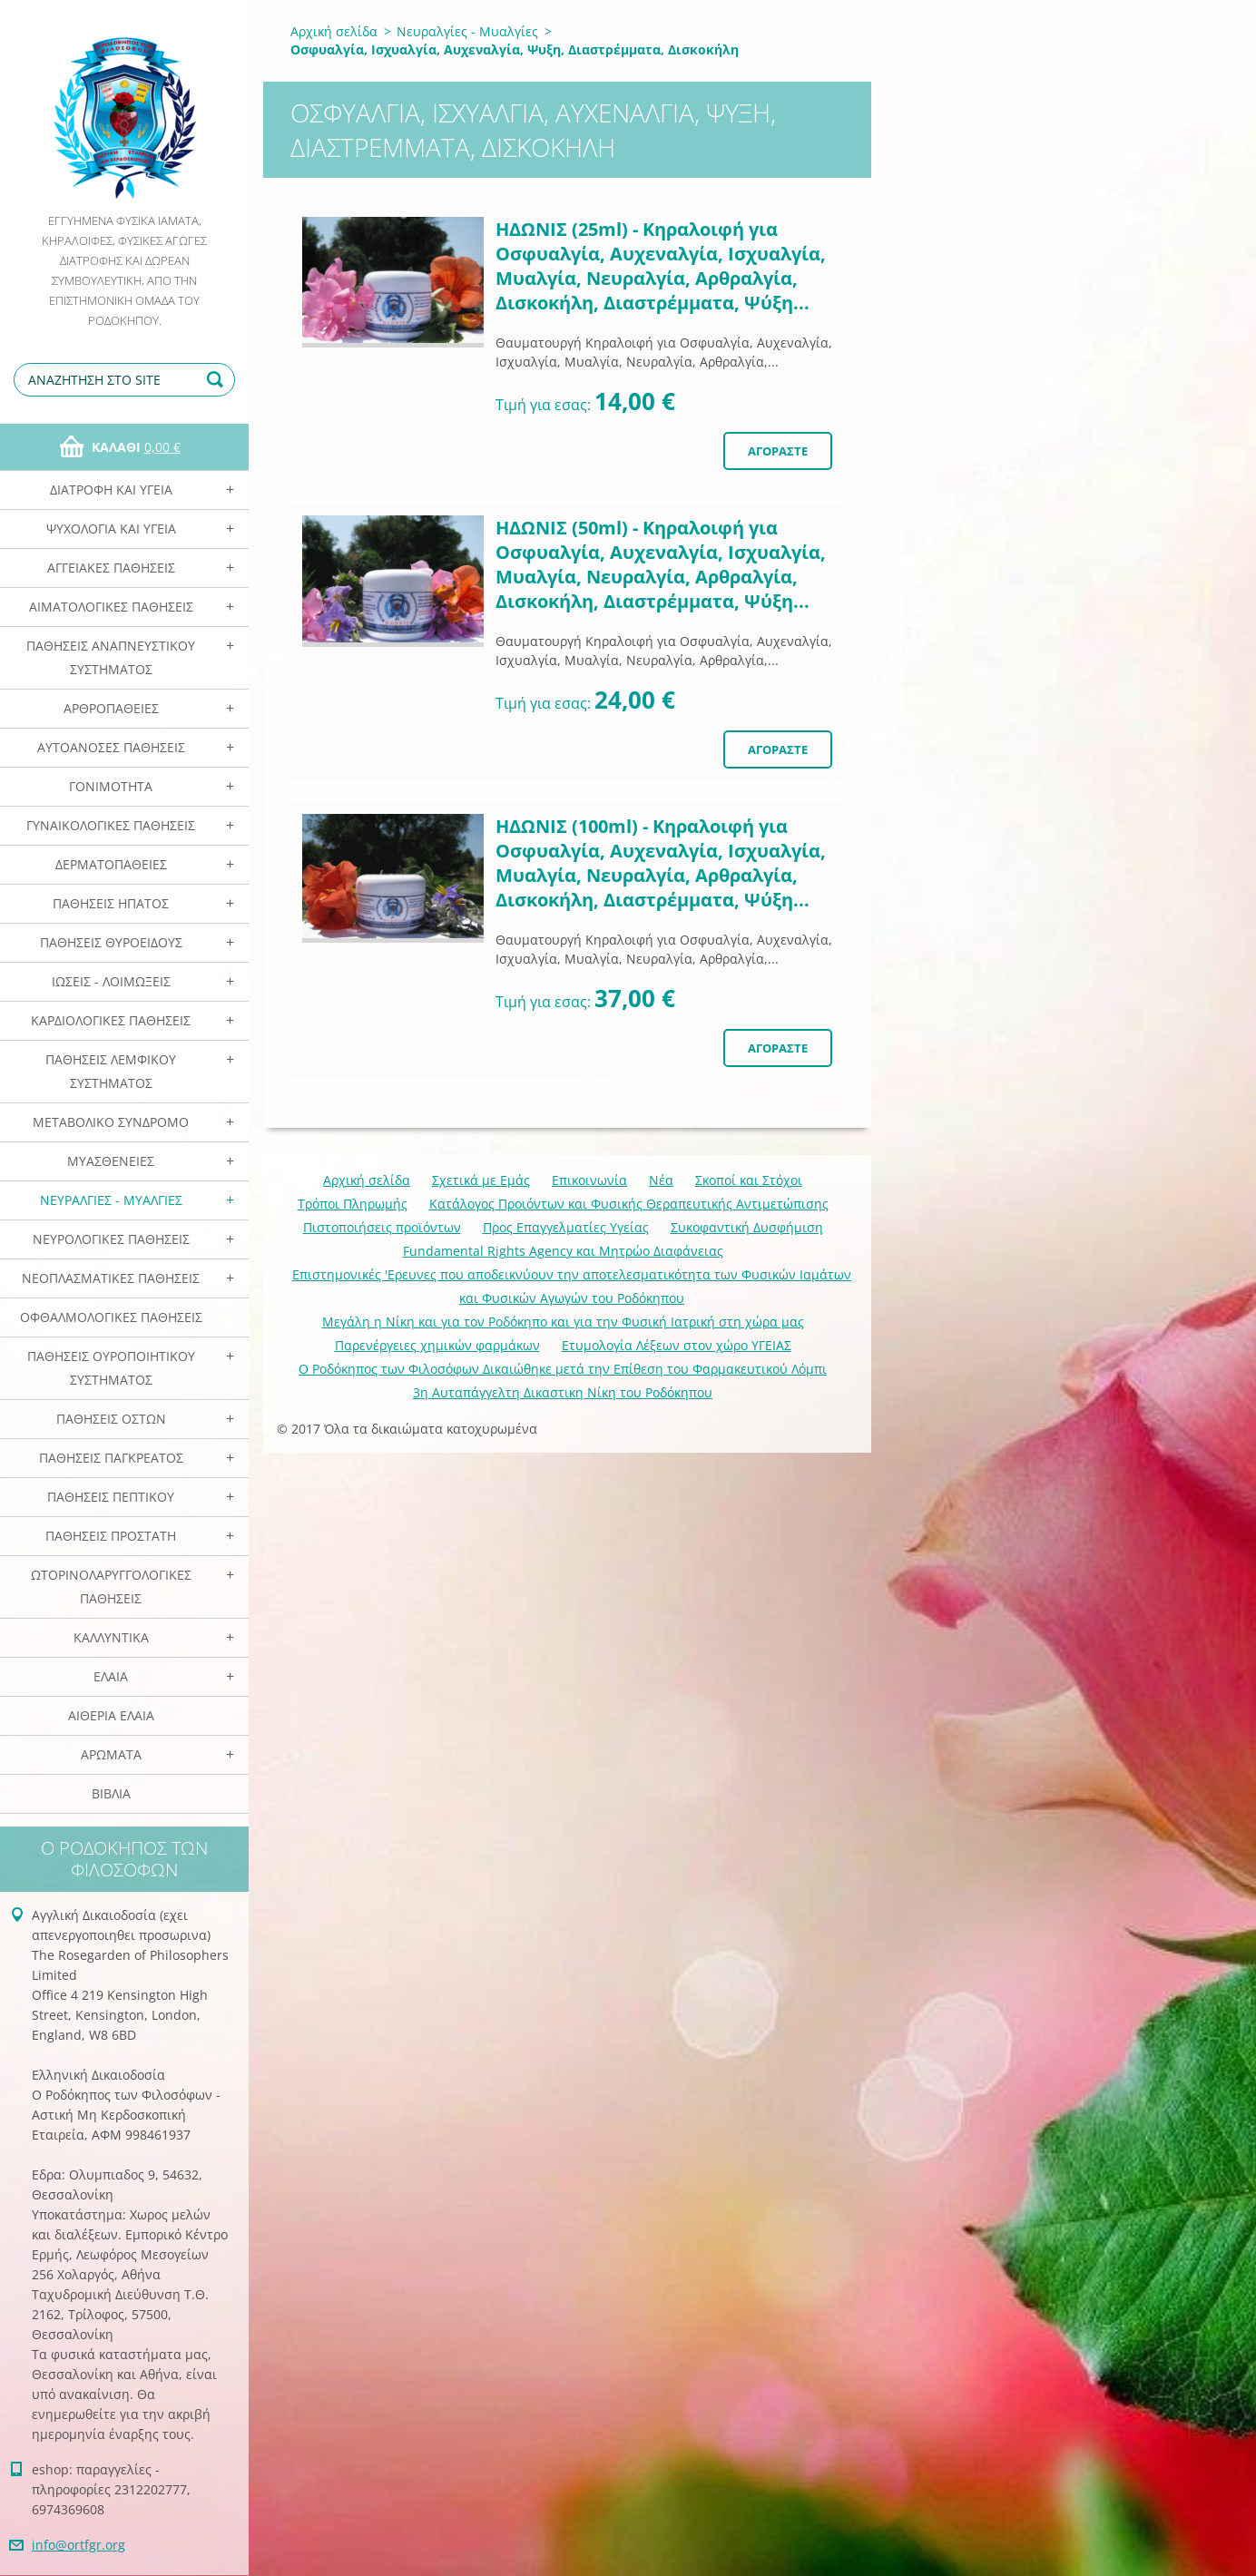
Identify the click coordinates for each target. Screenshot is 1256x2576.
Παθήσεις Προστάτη (110, 1535)
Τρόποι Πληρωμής (352, 1203)
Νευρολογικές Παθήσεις (111, 1239)
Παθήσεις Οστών (111, 1418)
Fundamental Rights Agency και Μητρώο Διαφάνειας (563, 1250)
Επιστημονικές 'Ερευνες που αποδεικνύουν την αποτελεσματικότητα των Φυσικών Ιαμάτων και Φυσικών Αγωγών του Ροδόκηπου (571, 1286)
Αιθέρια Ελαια (111, 1715)
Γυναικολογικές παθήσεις (110, 825)
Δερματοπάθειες (111, 864)
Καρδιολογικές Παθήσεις (111, 1020)
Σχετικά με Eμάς (481, 1180)
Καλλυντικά (111, 1637)
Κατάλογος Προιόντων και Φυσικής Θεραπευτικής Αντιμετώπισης (629, 1203)
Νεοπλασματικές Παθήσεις (111, 1278)
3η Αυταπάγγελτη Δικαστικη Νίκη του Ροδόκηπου (562, 1392)
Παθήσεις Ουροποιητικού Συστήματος (111, 1367)
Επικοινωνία (589, 1180)
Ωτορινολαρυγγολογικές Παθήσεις (111, 1586)
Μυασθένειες (110, 1161)
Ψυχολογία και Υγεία (111, 528)
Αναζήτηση (218, 379)
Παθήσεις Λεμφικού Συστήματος (110, 1071)
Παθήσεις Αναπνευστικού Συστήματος (110, 657)
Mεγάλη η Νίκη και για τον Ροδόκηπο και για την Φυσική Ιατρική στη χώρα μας (563, 1321)
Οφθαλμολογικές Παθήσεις (111, 1317)
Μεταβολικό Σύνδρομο (111, 1122)
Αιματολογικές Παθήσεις (111, 606)
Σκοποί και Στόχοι (748, 1180)
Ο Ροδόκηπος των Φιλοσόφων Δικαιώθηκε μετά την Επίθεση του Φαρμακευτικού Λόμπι (563, 1368)
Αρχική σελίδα (334, 31)
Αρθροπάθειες (111, 708)
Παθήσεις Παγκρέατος (111, 1457)
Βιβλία (111, 1793)
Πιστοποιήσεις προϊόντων (382, 1227)
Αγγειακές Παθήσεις (111, 567)
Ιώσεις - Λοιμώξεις (111, 981)
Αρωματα (111, 1754)
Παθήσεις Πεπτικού (110, 1496)
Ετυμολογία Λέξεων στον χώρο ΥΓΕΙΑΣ (676, 1345)
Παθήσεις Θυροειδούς (111, 942)
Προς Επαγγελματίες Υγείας (566, 1227)
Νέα (661, 1180)
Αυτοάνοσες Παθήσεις (111, 747)
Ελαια (110, 1676)
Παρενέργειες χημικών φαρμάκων (437, 1345)
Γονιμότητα (110, 786)
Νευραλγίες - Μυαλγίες (111, 1200)
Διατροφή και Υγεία (111, 489)
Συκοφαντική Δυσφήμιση (747, 1227)
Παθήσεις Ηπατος (111, 903)
